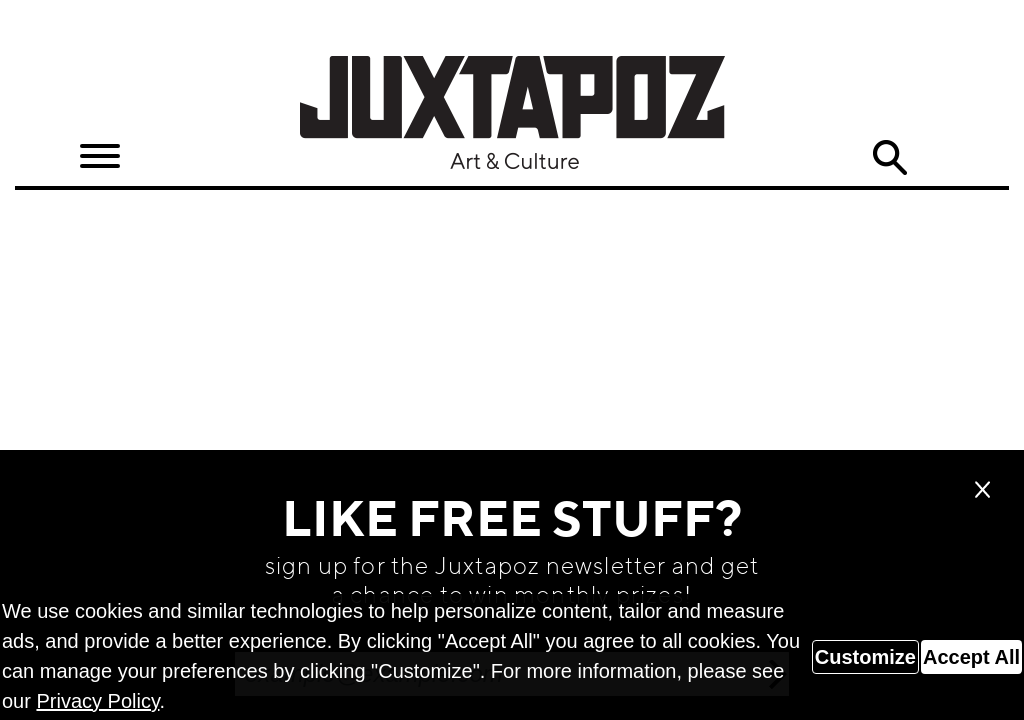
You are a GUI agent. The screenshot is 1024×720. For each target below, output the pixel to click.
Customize (865, 657)
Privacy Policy (97, 701)
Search (889, 158)
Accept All (971, 657)
